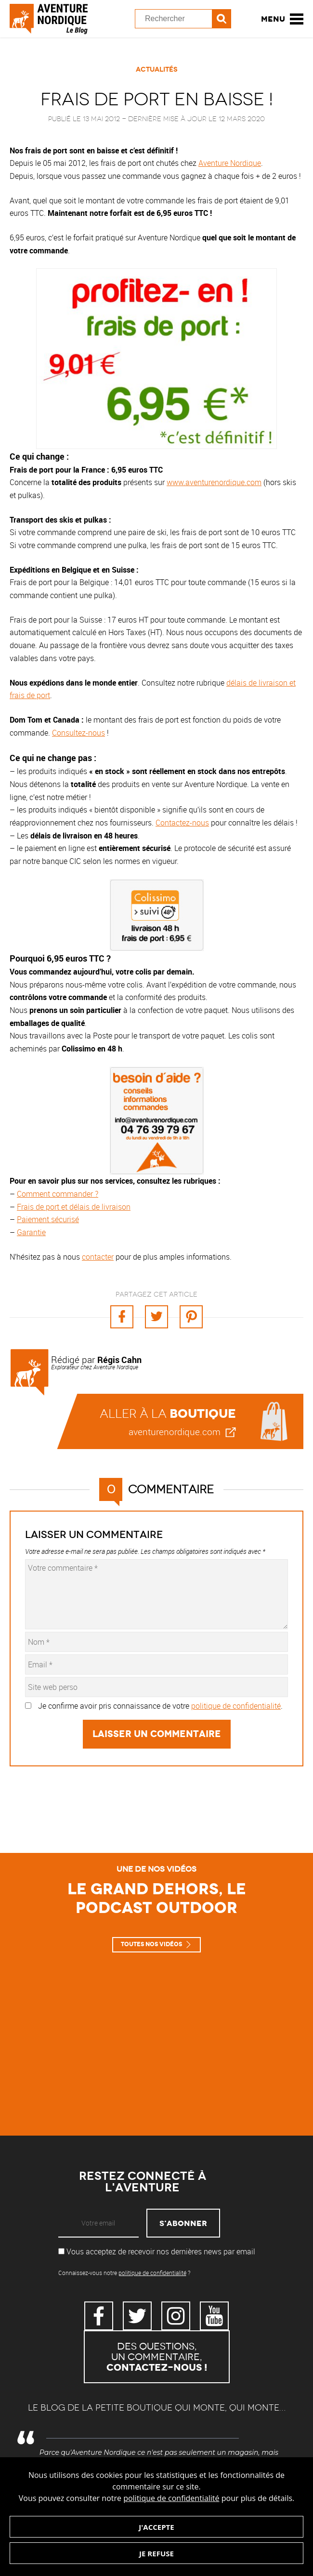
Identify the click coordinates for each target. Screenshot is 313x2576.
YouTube (214, 2315)
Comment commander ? (57, 1193)
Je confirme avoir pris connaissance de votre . (160, 1706)
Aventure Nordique (229, 163)
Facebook (98, 2315)
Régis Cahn (119, 1359)
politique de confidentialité (171, 2498)
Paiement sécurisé (48, 1219)
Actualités (157, 69)
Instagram (175, 2315)
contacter (98, 1256)
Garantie (31, 1232)
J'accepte (156, 2527)
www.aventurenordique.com (214, 482)
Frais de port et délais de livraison (73, 1206)
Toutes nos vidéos (151, 1944)
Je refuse (156, 2553)
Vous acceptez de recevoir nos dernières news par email (156, 2251)
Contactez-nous (182, 822)
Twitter (137, 2315)
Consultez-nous (78, 732)
